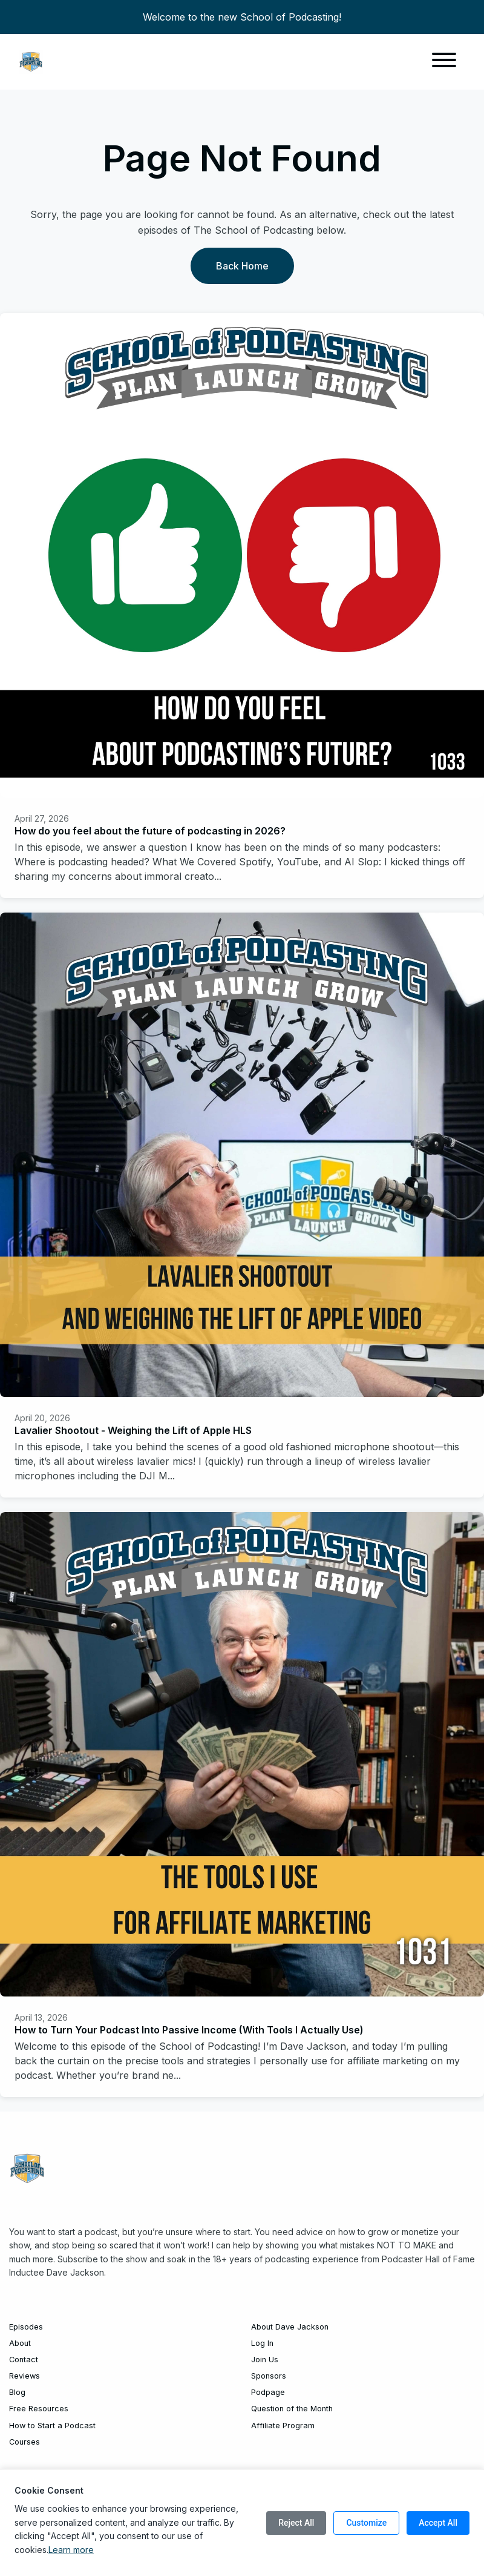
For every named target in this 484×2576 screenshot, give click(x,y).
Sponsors (268, 2375)
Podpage (268, 2392)
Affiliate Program (283, 2425)
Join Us (264, 2359)
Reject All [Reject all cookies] (296, 2523)
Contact (23, 2359)
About (20, 2343)
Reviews (24, 2375)
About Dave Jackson (290, 2326)
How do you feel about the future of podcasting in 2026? (150, 831)
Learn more (71, 2550)
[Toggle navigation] (444, 62)
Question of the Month (292, 2408)
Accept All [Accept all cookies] (438, 2523)
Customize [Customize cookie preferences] (366, 2523)
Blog (17, 2392)
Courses (24, 2441)
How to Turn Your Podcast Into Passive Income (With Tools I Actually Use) (189, 2030)
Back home (242, 266)
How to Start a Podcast (52, 2425)
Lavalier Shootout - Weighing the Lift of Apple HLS (133, 1430)
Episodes (26, 2326)
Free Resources (38, 2408)
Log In (262, 2343)
